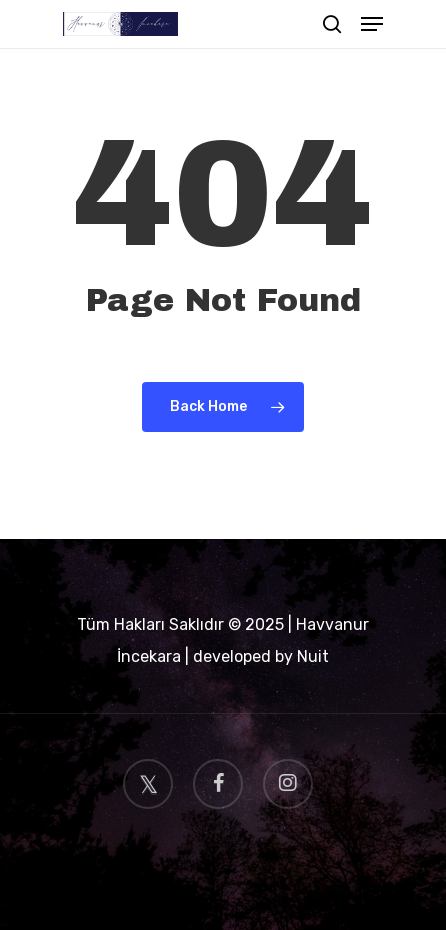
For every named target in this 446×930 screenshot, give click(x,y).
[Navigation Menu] (372, 24)
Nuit (313, 656)
